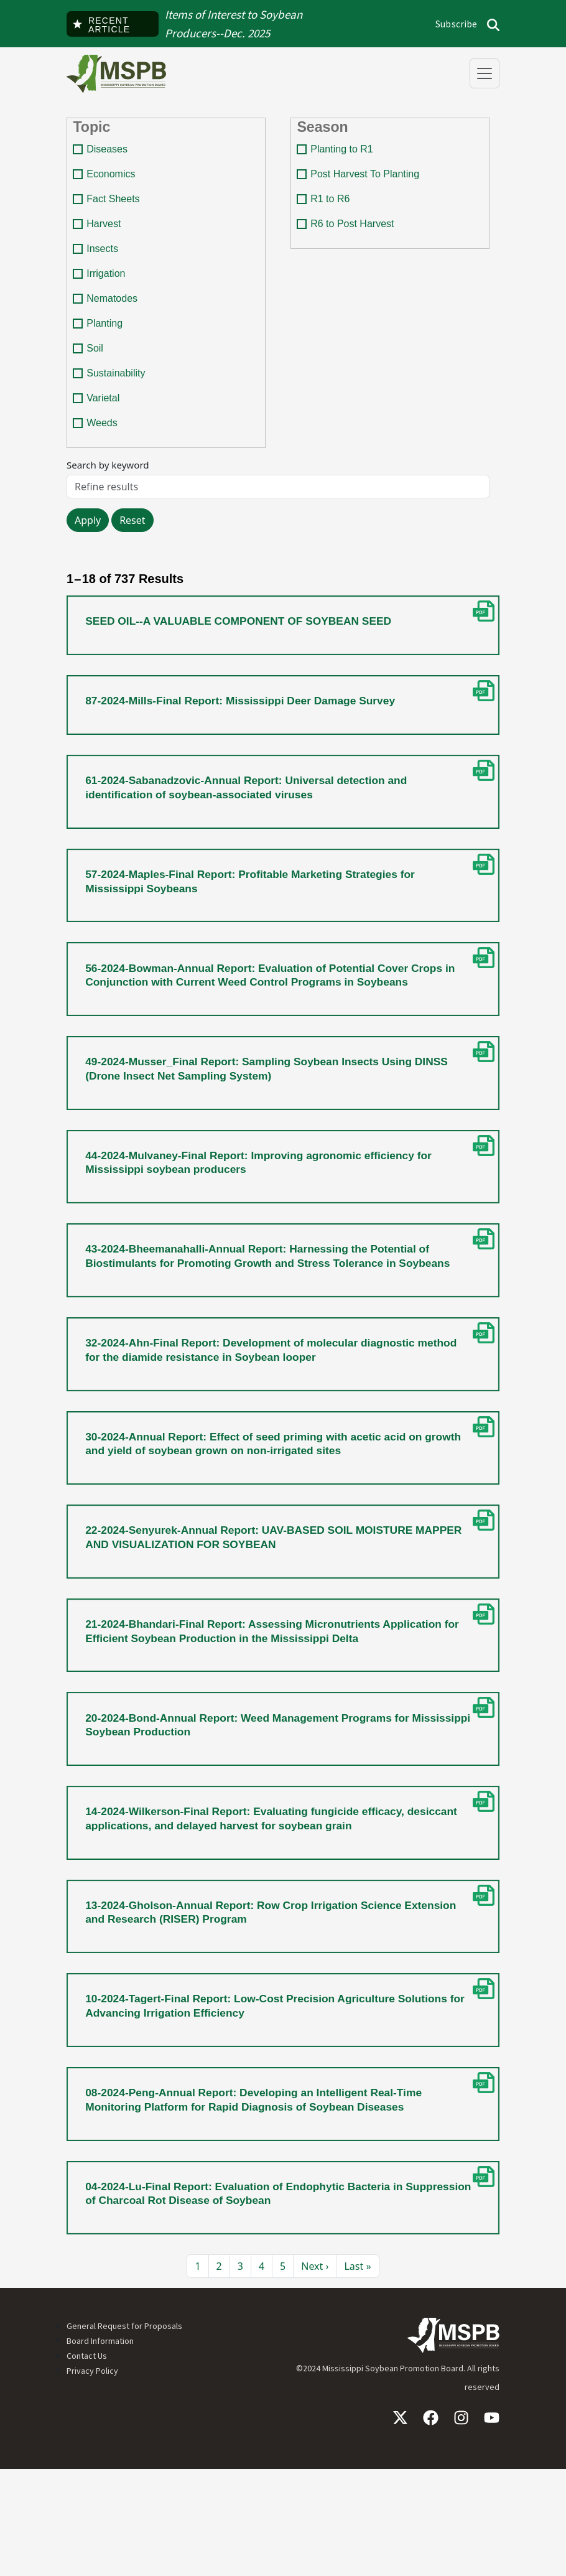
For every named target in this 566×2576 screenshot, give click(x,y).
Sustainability (117, 383)
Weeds (103, 434)
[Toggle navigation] (484, 73)
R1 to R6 (331, 205)
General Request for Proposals (124, 2432)
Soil (96, 358)
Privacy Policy (92, 2477)
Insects (104, 256)
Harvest (105, 230)
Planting (106, 332)
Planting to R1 (343, 154)
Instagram (461, 2524)
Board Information (100, 2447)
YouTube (491, 2524)
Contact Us (87, 2462)
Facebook (430, 2524)
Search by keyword (110, 478)
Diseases (108, 154)
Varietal (104, 409)
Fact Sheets (114, 205)
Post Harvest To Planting (366, 179)
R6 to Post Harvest (354, 230)
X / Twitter (400, 2524)
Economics (112, 179)
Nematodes (113, 307)
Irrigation (107, 281)
